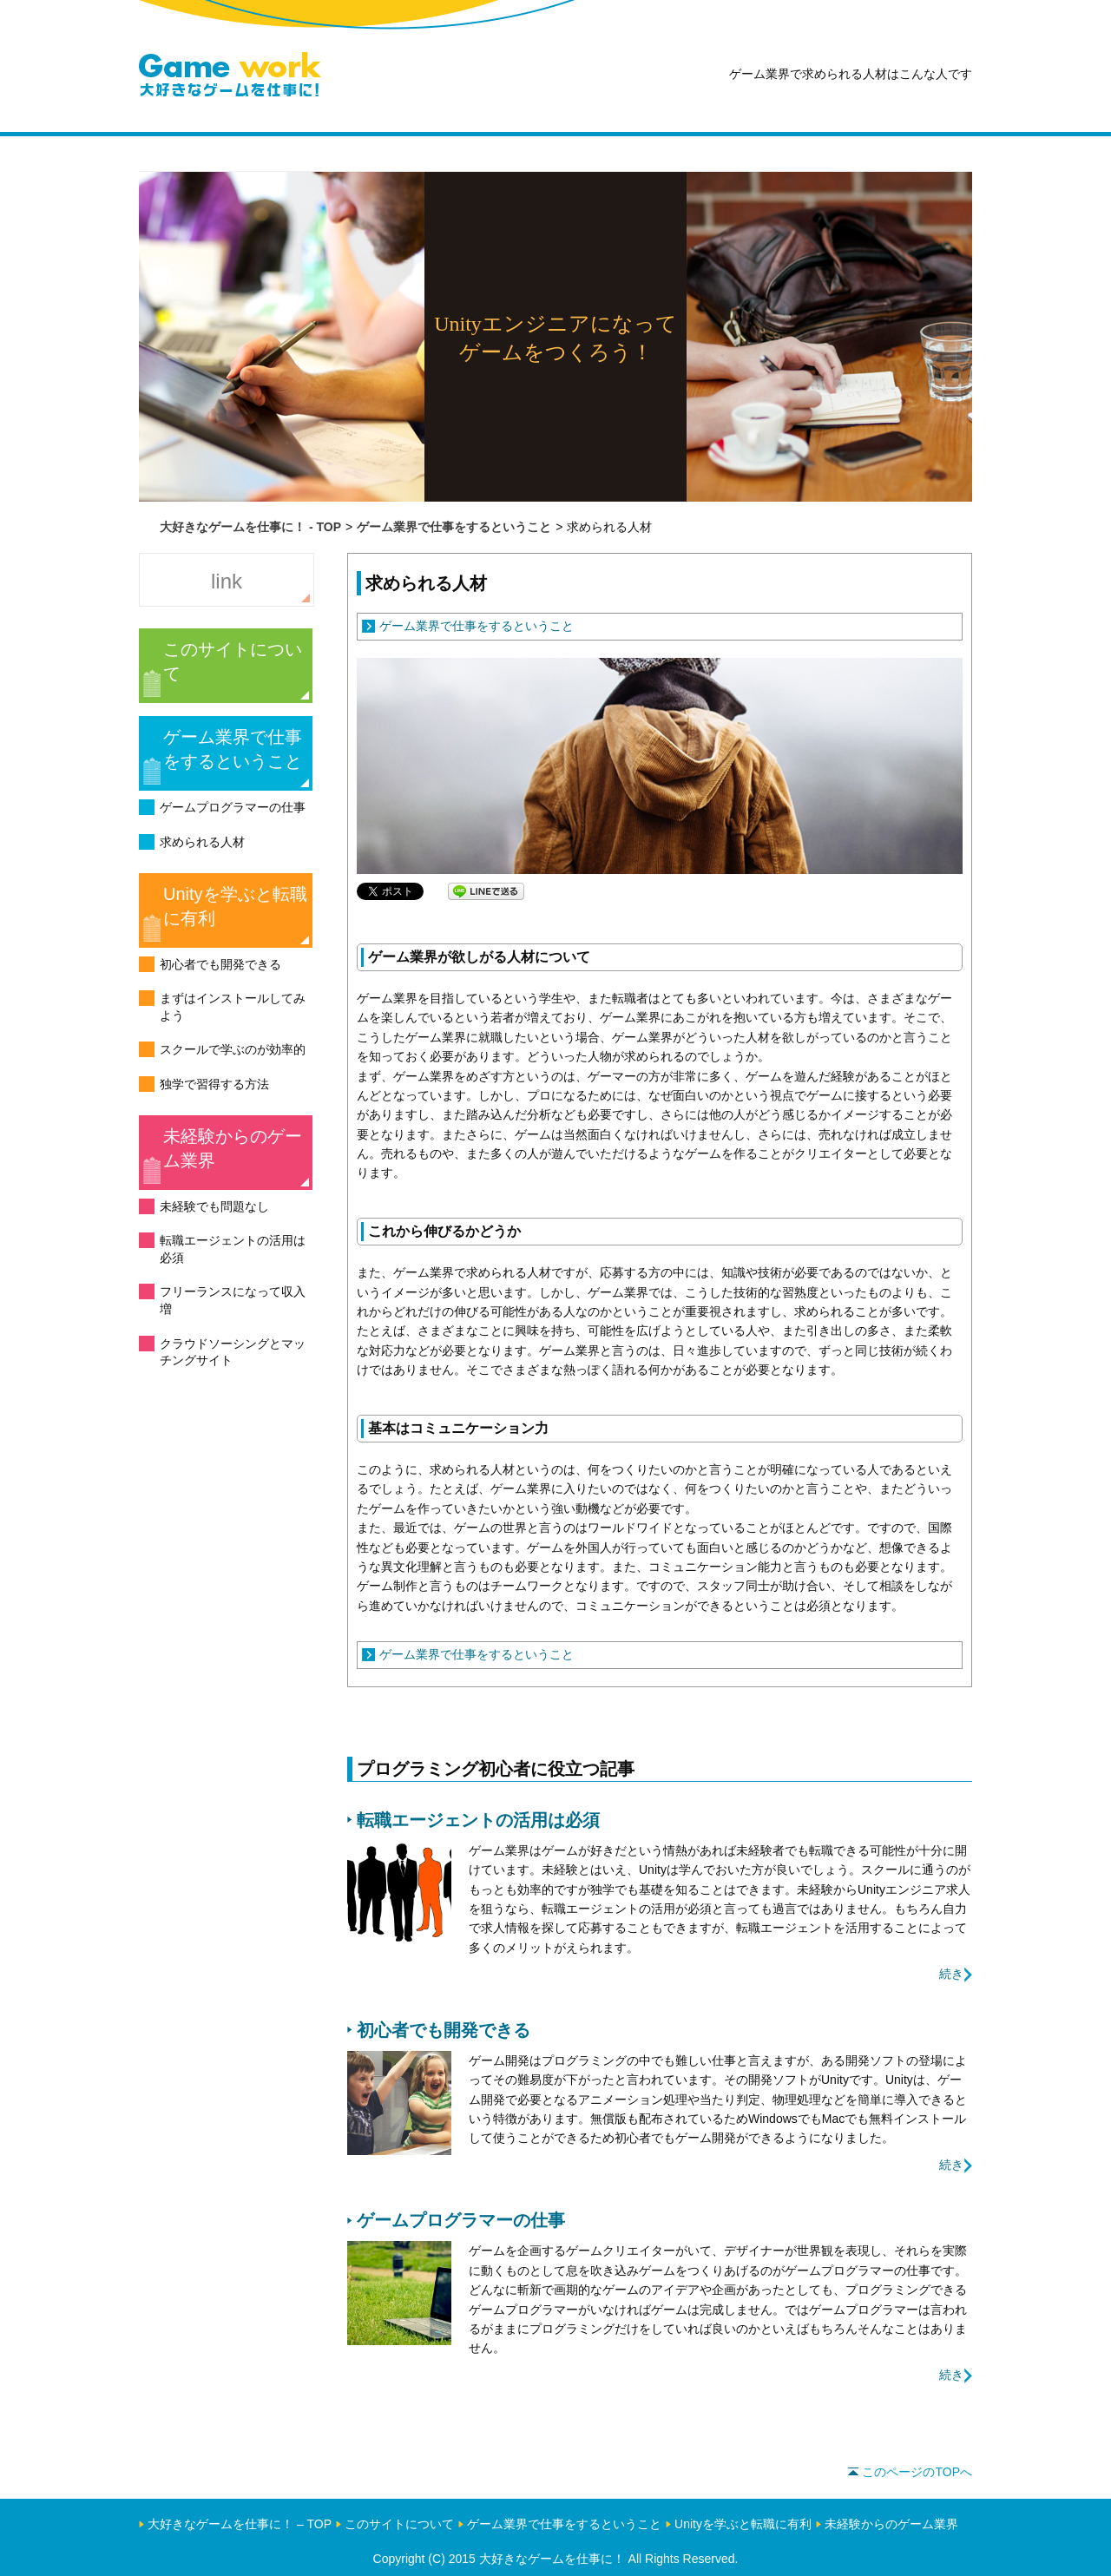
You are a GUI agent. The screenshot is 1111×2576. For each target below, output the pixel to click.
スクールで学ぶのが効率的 (233, 1049)
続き (951, 1974)
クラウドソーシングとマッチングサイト (233, 1352)
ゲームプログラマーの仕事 (233, 807)
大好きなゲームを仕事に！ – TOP (240, 2524)
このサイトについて (232, 661)
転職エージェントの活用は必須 (233, 1249)
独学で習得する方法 (214, 1084)
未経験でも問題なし (214, 1206)
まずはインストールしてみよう (233, 1006)
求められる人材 (202, 842)
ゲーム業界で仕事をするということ (232, 749)
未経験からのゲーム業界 (232, 1148)
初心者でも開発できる (220, 964)
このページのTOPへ (909, 2472)
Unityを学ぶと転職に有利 (235, 906)
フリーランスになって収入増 (233, 1300)
